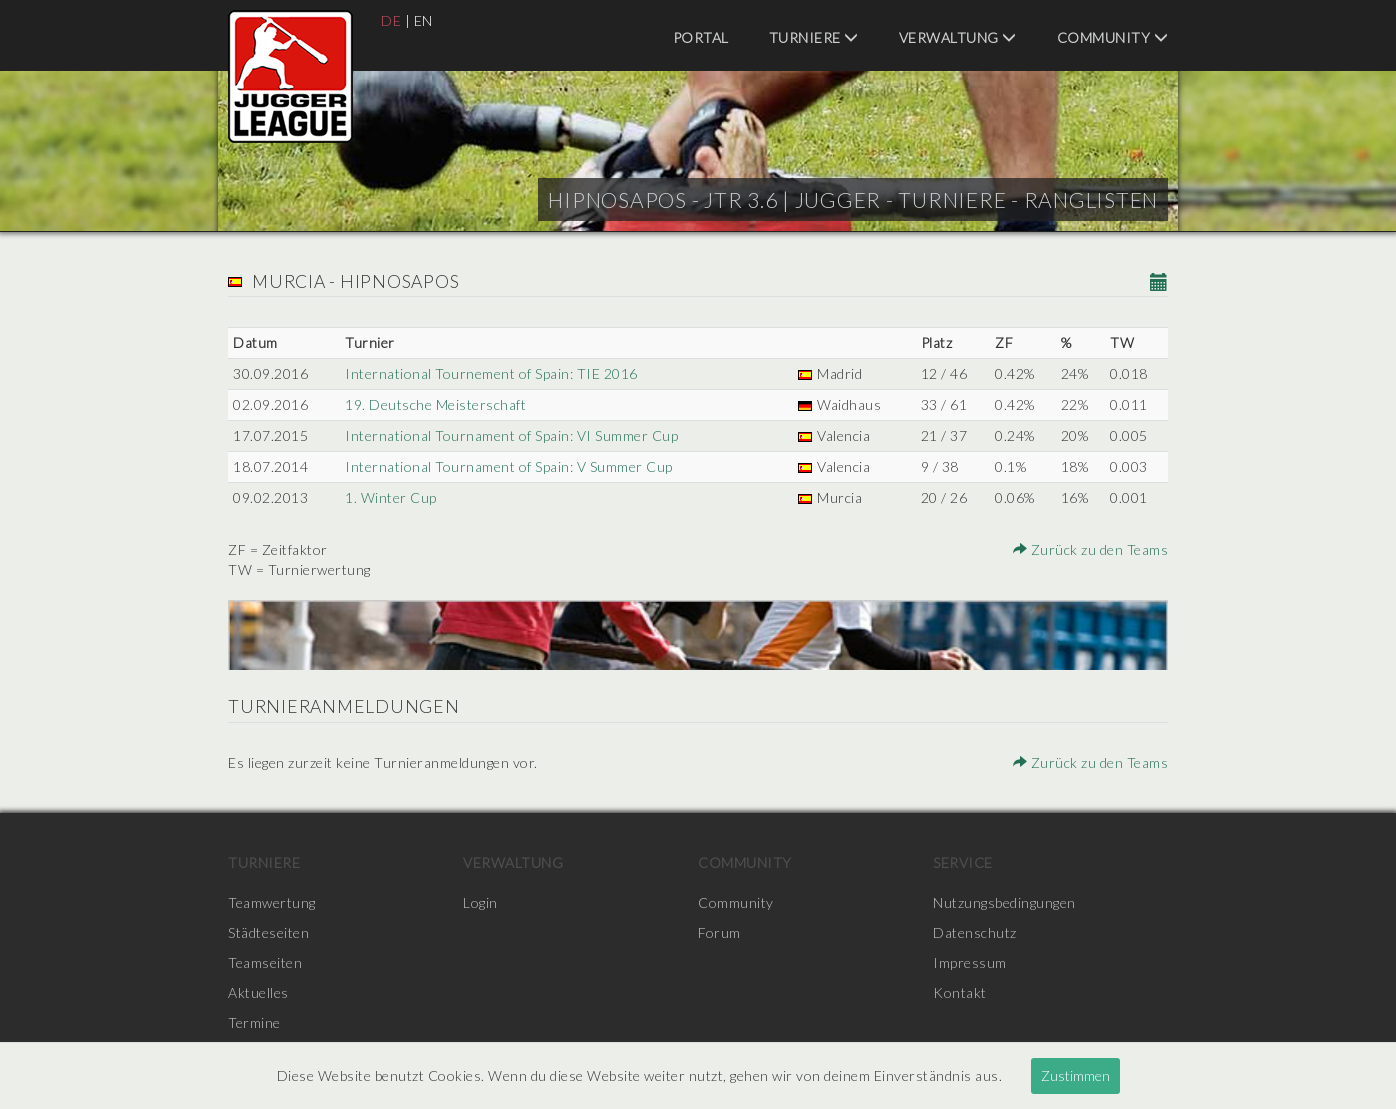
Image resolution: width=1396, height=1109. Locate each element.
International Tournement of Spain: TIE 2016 (491, 373)
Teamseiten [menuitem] (265, 962)
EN (423, 20)
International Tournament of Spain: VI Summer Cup (511, 435)
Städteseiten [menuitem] (268, 932)
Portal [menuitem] (701, 37)
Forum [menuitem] (719, 932)
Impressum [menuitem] (970, 962)
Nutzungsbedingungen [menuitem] (1004, 902)
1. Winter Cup (391, 497)
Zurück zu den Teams (1091, 549)
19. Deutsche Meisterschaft (435, 404)
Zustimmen (1075, 1075)
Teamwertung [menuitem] (272, 902)
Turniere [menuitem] (814, 37)
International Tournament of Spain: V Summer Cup (509, 466)
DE (391, 20)
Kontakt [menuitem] (960, 992)
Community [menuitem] (1113, 37)
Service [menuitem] (963, 862)
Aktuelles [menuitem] (258, 992)
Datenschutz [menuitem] (975, 932)
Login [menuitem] (480, 902)
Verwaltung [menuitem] (958, 37)
